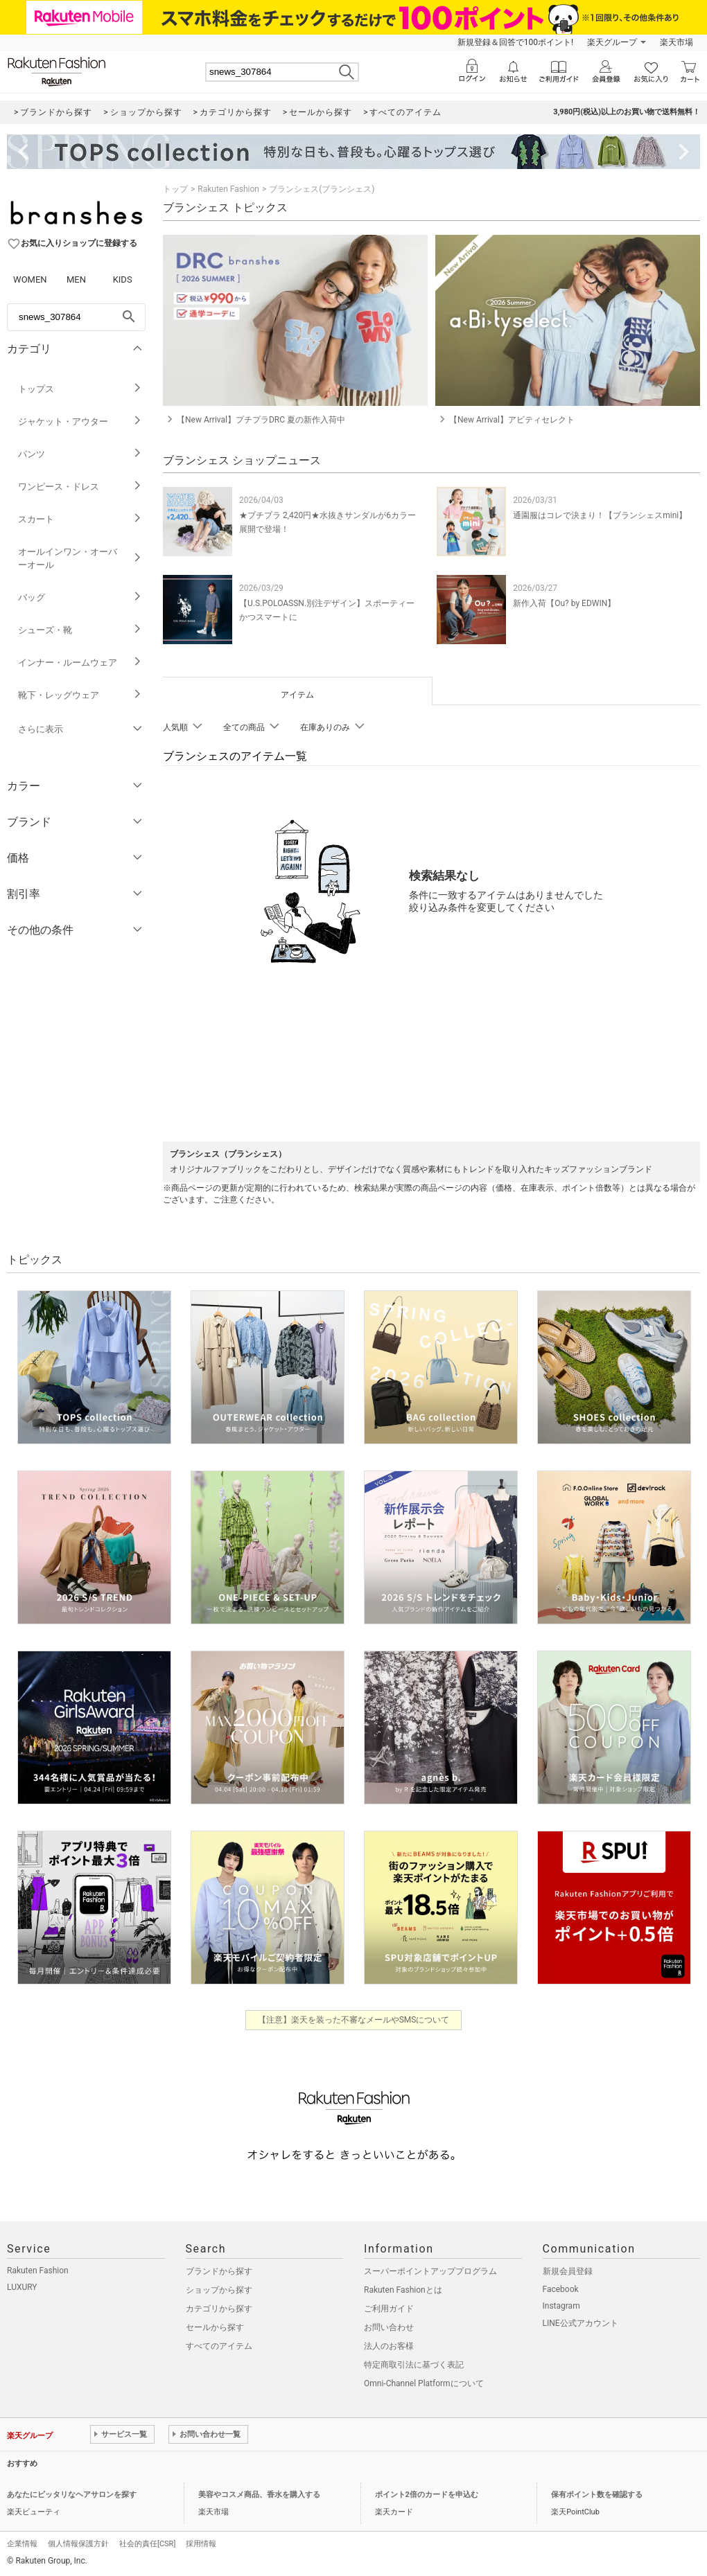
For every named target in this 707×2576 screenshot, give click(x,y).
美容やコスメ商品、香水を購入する (259, 2494)
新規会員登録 (568, 2271)
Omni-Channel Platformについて (424, 2383)
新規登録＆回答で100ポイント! (515, 42)
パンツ (80, 454)
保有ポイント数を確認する (597, 2494)
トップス (80, 389)
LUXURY (22, 2287)
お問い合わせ (389, 2327)
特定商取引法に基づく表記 (414, 2365)
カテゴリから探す (219, 2308)
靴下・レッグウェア (80, 695)
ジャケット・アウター (80, 421)
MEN (76, 279)
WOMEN (30, 279)
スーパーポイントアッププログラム (430, 2271)
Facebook (561, 2289)
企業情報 (22, 2543)
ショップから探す (219, 2290)
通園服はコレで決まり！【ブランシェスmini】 (600, 515)
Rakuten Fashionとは (403, 2290)
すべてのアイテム (219, 2346)
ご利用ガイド (389, 2308)
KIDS (122, 279)
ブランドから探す (219, 2271)
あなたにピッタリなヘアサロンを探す (72, 2494)
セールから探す (215, 2327)
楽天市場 (676, 42)
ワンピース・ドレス (80, 486)
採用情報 (201, 2543)
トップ (175, 189)
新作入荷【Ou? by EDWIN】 (564, 603)
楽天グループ (612, 42)
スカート (80, 519)
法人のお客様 (389, 2346)
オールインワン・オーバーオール (80, 558)
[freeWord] (76, 317)
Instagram (561, 2306)
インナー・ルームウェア (80, 662)
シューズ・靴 (80, 630)
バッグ (80, 597)
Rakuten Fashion (228, 189)
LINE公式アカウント (580, 2323)
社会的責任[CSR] (147, 2543)
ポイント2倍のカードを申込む (426, 2494)
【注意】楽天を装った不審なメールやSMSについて (354, 2020)
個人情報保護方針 (78, 2543)
